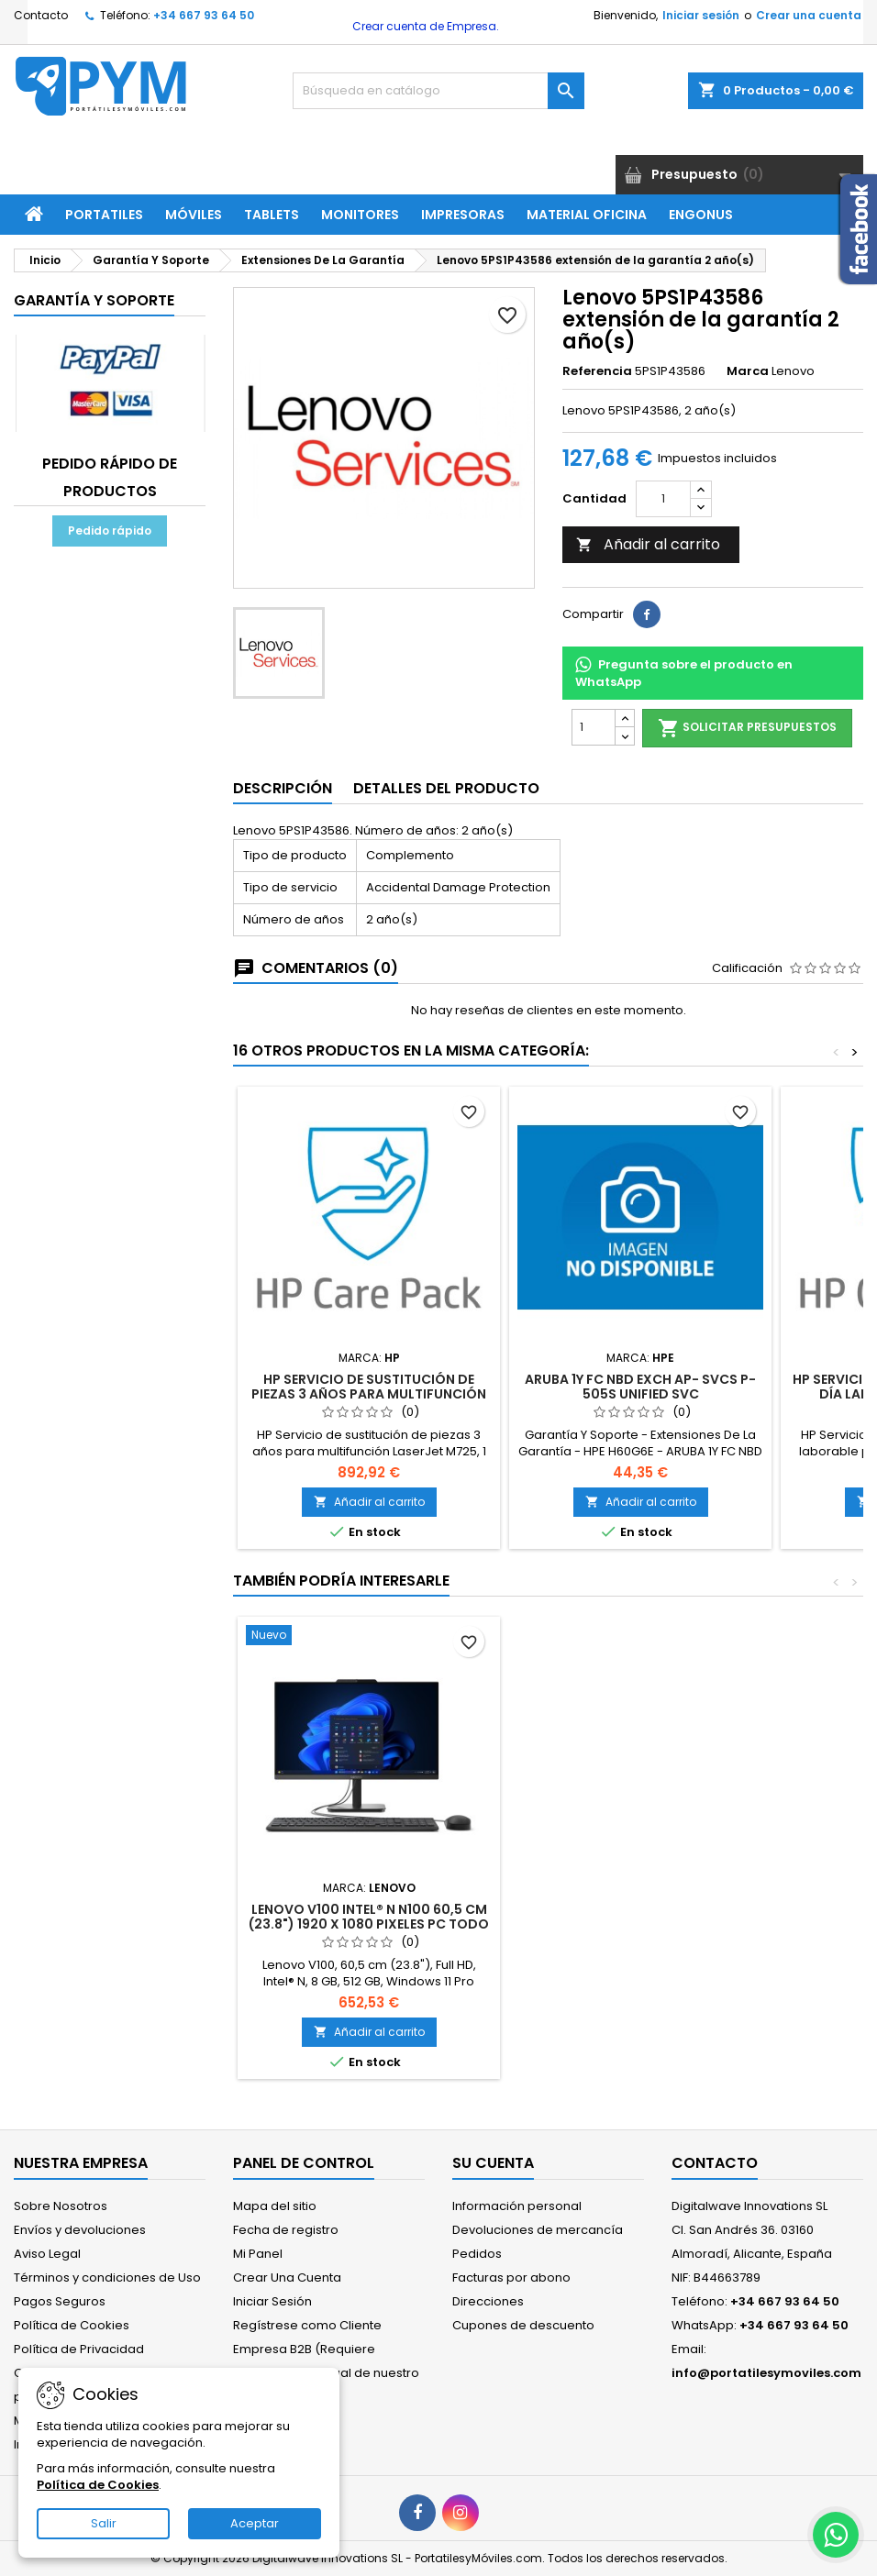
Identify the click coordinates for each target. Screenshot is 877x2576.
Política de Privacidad (79, 2349)
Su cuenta (493, 2162)
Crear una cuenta (808, 15)
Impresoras (463, 214)
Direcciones (488, 2301)
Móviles (193, 214)
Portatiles (104, 214)
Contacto (41, 15)
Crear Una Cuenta (287, 2277)
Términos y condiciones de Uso (107, 2277)
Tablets (271, 214)
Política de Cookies (71, 2325)
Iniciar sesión (700, 15)
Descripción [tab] (282, 788)
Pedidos (477, 2253)
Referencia (597, 371)
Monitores (360, 214)
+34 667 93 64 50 (203, 15)
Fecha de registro (286, 2230)
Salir (104, 2523)
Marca (748, 371)
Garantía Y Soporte (94, 300)
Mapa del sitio (274, 2206)
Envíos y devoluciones (80, 2230)
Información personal (517, 2206)
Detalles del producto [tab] (446, 788)
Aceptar (254, 2523)
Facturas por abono (511, 2277)
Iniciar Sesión (272, 2301)
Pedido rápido (109, 530)
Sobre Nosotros (60, 2206)
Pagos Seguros (59, 2301)
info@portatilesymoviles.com (766, 2373)
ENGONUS (701, 214)
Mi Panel (258, 2253)
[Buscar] (439, 90)
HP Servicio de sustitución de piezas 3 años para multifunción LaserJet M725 (368, 1394)
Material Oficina (587, 214)
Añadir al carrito (648, 544)
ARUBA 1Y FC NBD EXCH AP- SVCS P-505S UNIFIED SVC (640, 1386)
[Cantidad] (663, 499)
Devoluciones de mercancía (537, 2230)
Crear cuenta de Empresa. (424, 26)
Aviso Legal (47, 2253)
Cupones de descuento (523, 2325)
